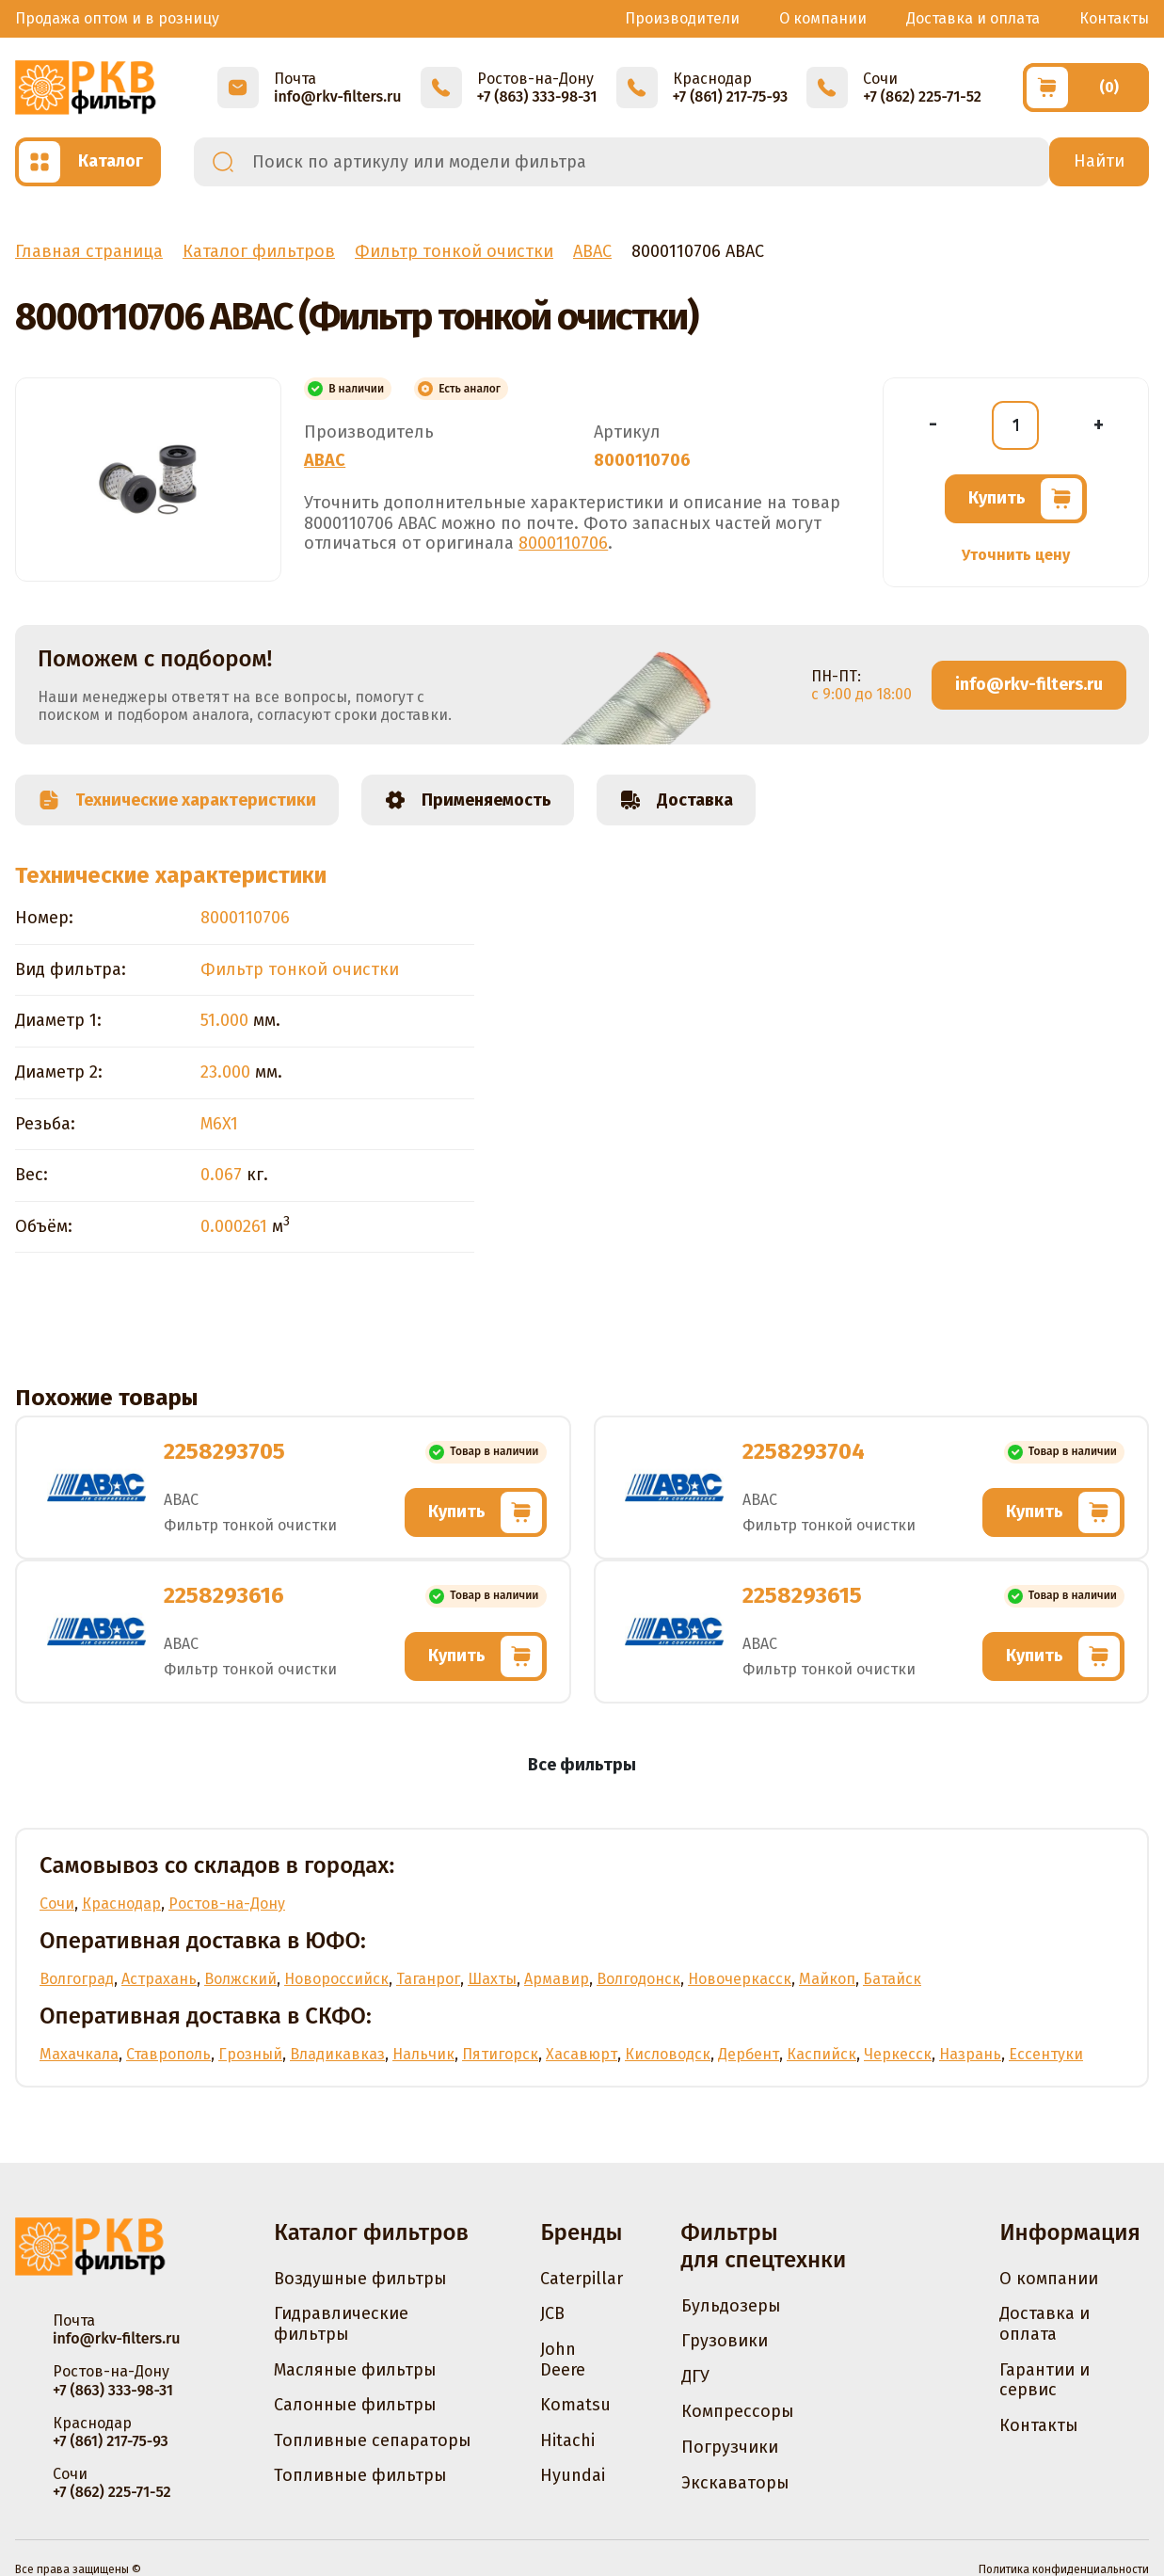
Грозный (250, 2054)
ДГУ (695, 2376)
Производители (682, 18)
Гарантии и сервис (1044, 2380)
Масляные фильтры (355, 2370)
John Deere (562, 2359)
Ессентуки (1046, 2054)
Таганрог (428, 1979)
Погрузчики (729, 2447)
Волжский (240, 1979)
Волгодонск (638, 1979)
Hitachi (567, 2440)
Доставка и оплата (973, 18)
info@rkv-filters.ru (1029, 684)
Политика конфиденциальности (1064, 2569)
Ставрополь (168, 2054)
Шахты (492, 1979)
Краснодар (121, 1903)
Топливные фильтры (360, 2475)
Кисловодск (667, 2054)
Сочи (57, 1903)
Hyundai (572, 2475)
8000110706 (563, 543)
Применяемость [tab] (467, 800)
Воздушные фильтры (360, 2278)
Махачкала (79, 2054)
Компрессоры (737, 2411)
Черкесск (898, 2054)
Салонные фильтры (355, 2404)
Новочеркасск (739, 1979)
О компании (823, 18)
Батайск (892, 1979)
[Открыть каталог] (88, 161)
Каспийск (821, 2054)
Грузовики (724, 2340)
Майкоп (827, 1979)
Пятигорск (500, 2054)
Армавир (556, 1979)
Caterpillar (581, 2278)
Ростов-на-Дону (226, 1903)
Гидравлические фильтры (341, 2323)
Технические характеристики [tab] (177, 800)
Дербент (748, 2054)
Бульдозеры (731, 2306)
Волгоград (77, 1979)
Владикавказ (337, 2054)
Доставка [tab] (676, 800)
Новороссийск (336, 1979)
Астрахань (159, 1979)
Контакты (1114, 18)
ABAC (324, 460)
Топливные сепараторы (372, 2440)
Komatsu (575, 2404)
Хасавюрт (581, 2054)
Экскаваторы (735, 2482)
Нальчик (423, 2054)
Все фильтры (582, 1764)
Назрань (970, 2054)
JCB (552, 2313)
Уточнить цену (1016, 555)
